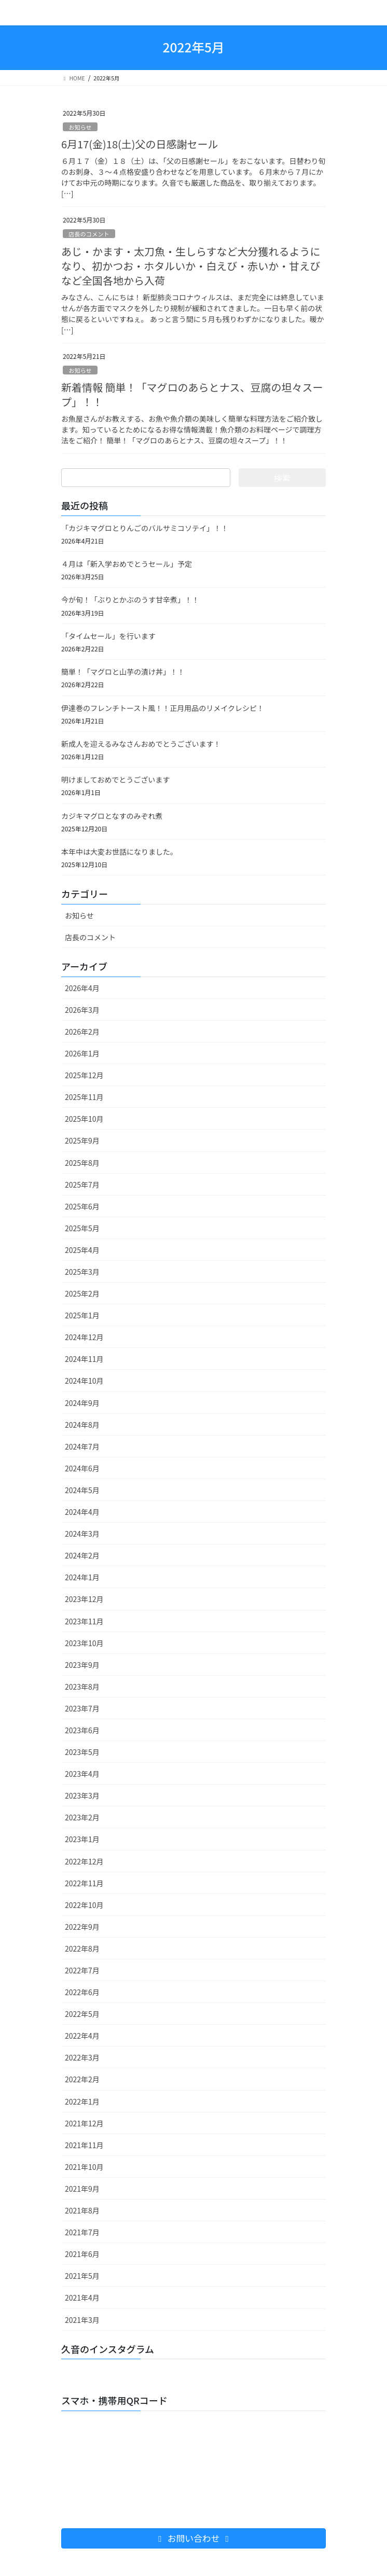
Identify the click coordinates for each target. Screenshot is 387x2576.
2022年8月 (82, 1948)
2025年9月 (82, 1140)
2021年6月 (82, 2254)
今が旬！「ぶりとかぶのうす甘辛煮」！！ (130, 599)
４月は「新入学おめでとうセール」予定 (126, 564)
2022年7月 (82, 1970)
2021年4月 (82, 2297)
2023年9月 (82, 1665)
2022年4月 (82, 2035)
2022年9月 (82, 1926)
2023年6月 (82, 1730)
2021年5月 (82, 2276)
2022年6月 (82, 1992)
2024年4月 (82, 1512)
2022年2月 (82, 2079)
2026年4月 (82, 988)
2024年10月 (84, 1380)
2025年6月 (82, 1206)
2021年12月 (84, 2123)
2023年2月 (82, 1817)
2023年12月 (84, 1599)
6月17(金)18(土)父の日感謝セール (139, 143)
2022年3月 (82, 2057)
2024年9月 (82, 1403)
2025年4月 (82, 1250)
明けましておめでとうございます (115, 779)
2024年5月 (82, 1490)
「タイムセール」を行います (108, 636)
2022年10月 (84, 1905)
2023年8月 (82, 1686)
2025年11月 (84, 1097)
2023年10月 (84, 1643)
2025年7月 (82, 1184)
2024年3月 (82, 1533)
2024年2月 (82, 1555)
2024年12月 (84, 1337)
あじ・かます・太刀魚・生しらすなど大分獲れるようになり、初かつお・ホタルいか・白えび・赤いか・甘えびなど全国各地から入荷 (191, 266)
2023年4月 (82, 1774)
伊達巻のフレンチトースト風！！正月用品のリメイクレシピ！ (162, 708)
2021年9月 (82, 2188)
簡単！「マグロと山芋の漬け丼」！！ (123, 671)
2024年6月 (82, 1468)
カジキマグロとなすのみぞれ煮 (112, 816)
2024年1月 (82, 1577)
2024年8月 (82, 1424)
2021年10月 (84, 2167)
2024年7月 (82, 1446)
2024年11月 (84, 1359)
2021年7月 (82, 2232)
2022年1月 (82, 2101)
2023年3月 (82, 1795)
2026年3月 (82, 1010)
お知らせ (80, 127)
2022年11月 (84, 1883)
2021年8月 (82, 2210)
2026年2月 (82, 1031)
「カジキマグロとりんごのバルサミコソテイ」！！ (144, 528)
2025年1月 (82, 1315)
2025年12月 (84, 1075)
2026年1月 (82, 1053)
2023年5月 (82, 1752)
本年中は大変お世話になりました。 (119, 851)
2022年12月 (84, 1861)
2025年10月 (84, 1118)
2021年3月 (82, 2320)
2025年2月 (82, 1293)
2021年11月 (84, 2145)
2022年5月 (82, 2014)
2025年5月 (82, 1228)
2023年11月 (84, 1621)
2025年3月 (82, 1271)
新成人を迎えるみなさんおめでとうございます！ (141, 744)
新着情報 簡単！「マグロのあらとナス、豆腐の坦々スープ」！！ (192, 394)
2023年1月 (82, 1839)
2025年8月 (82, 1163)
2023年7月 (82, 1708)
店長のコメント (88, 234)
